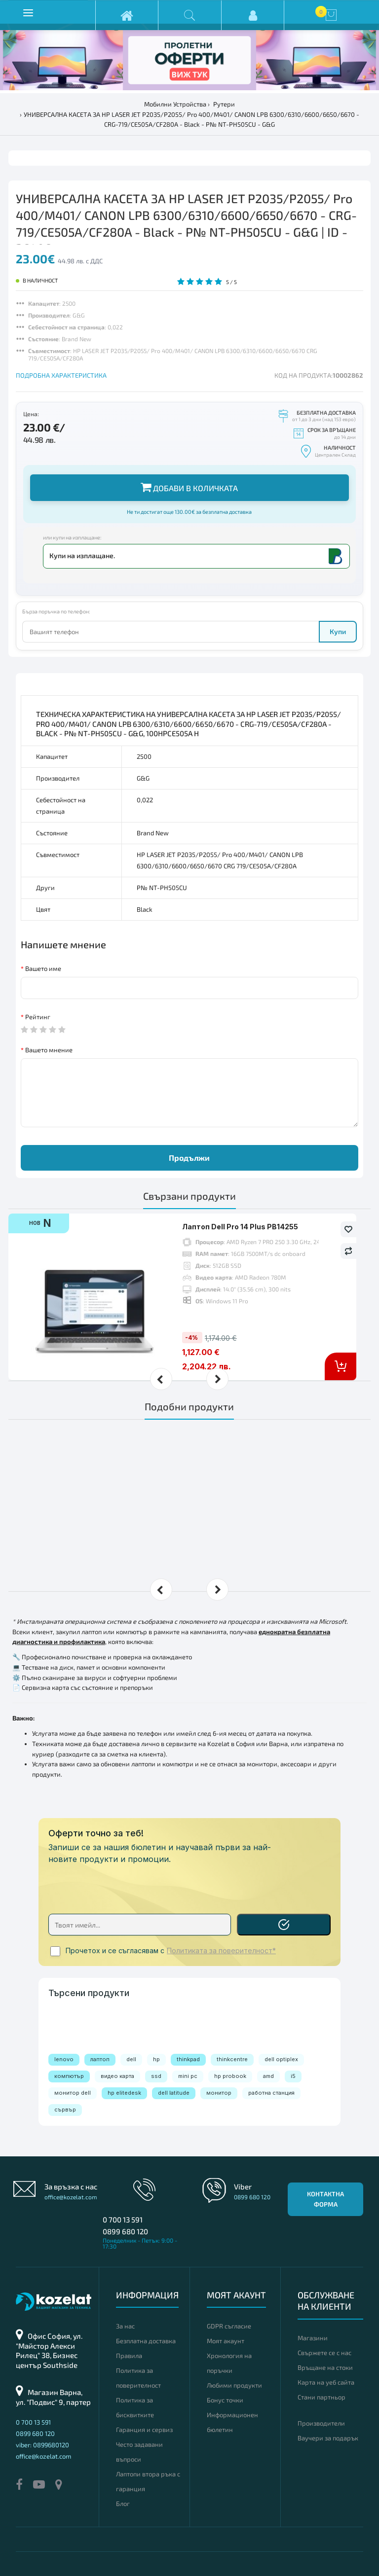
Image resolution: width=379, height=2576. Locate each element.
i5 (293, 2076)
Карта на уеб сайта (326, 2382)
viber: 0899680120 (42, 2445)
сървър (65, 2109)
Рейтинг (37, 1017)
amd (268, 2076)
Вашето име (43, 968)
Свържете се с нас (324, 2353)
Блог (123, 2503)
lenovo (64, 2059)
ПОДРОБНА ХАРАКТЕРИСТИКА (61, 375)
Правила (129, 2356)
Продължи (189, 1157)
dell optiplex (281, 2059)
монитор (218, 2092)
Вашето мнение (49, 1050)
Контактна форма (325, 2199)
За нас (125, 2326)
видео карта (117, 2076)
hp (156, 2059)
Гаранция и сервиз (144, 2429)
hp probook (230, 2076)
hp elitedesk (124, 2092)
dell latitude (174, 2092)
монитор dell (72, 2092)
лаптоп (100, 2059)
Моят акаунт (225, 2341)
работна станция (271, 2092)
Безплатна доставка (146, 2341)
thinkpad (188, 2059)
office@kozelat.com (70, 2196)
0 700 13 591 (123, 2219)
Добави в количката (189, 487)
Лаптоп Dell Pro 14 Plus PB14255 (240, 1226)
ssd (156, 2076)
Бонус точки (225, 2400)
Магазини (313, 2338)
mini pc (187, 2076)
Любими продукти (234, 2385)
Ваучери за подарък (328, 2438)
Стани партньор (321, 2397)
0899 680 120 (125, 2231)
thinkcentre (232, 2059)
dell (131, 2059)
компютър (69, 2076)
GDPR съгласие (229, 2326)
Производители (321, 2423)
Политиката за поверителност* (221, 1950)
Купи (338, 631)
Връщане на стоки (325, 2367)
